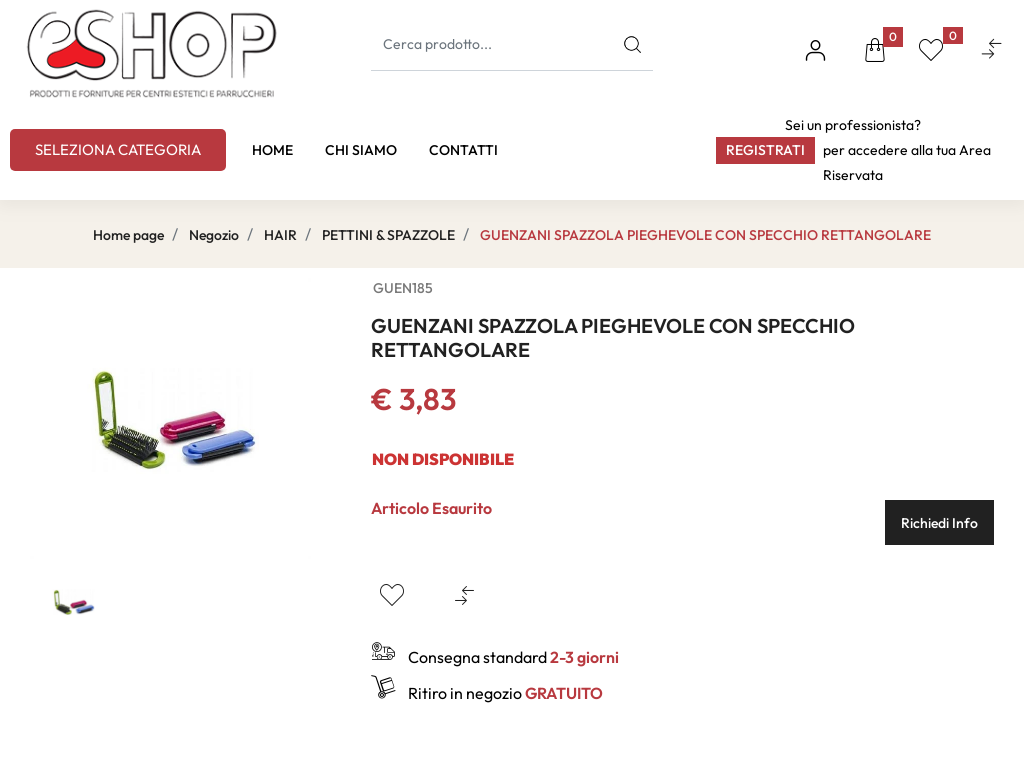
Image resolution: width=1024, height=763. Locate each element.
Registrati (765, 150)
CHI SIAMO (361, 150)
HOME (272, 150)
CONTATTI (463, 150)
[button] (875, 53)
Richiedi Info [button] (939, 523)
